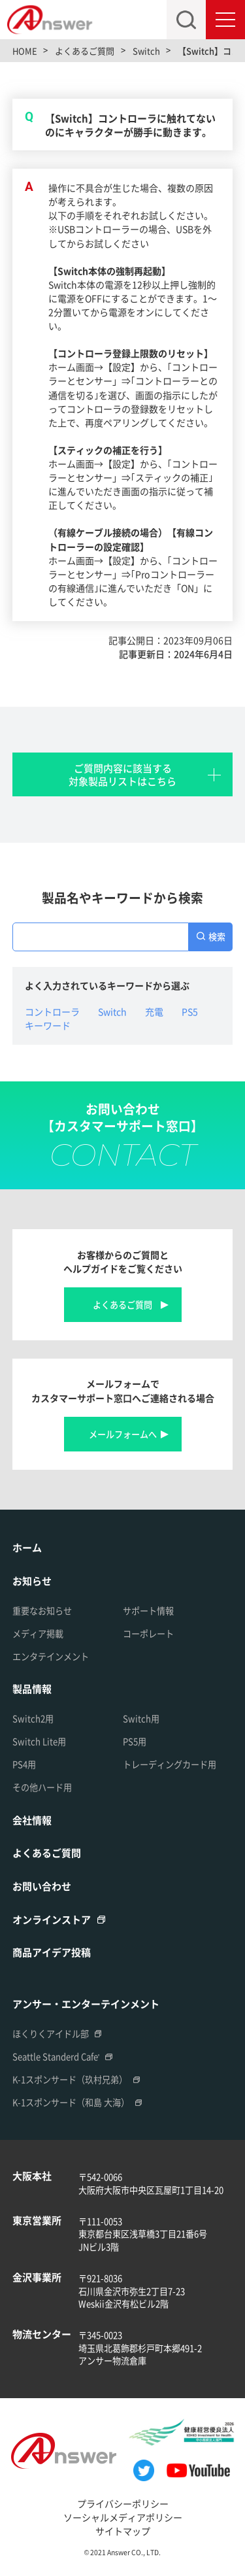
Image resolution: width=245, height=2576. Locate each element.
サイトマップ (122, 2530)
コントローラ (52, 1011)
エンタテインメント (50, 1656)
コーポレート (148, 1633)
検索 (216, 936)
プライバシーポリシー (123, 2503)
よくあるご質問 (122, 1304)
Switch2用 (33, 1718)
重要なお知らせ (42, 1610)
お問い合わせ (41, 1886)
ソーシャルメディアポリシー (122, 2517)
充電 (154, 1011)
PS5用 (134, 1741)
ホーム (27, 1547)
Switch (112, 1011)
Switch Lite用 (39, 1741)
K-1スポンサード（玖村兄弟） (69, 2079)
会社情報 (32, 1820)
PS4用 (24, 1764)
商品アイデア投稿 (51, 1952)
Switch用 (141, 1718)
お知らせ (32, 1580)
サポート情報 (148, 1610)
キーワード (48, 1025)
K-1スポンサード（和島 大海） (70, 2102)
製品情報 (32, 1688)
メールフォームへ (123, 1434)
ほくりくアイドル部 (50, 2033)
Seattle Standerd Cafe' (56, 2056)
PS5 (190, 1011)
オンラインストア (51, 1919)
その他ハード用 (42, 1787)
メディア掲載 (37, 1633)
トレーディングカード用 (169, 1764)
